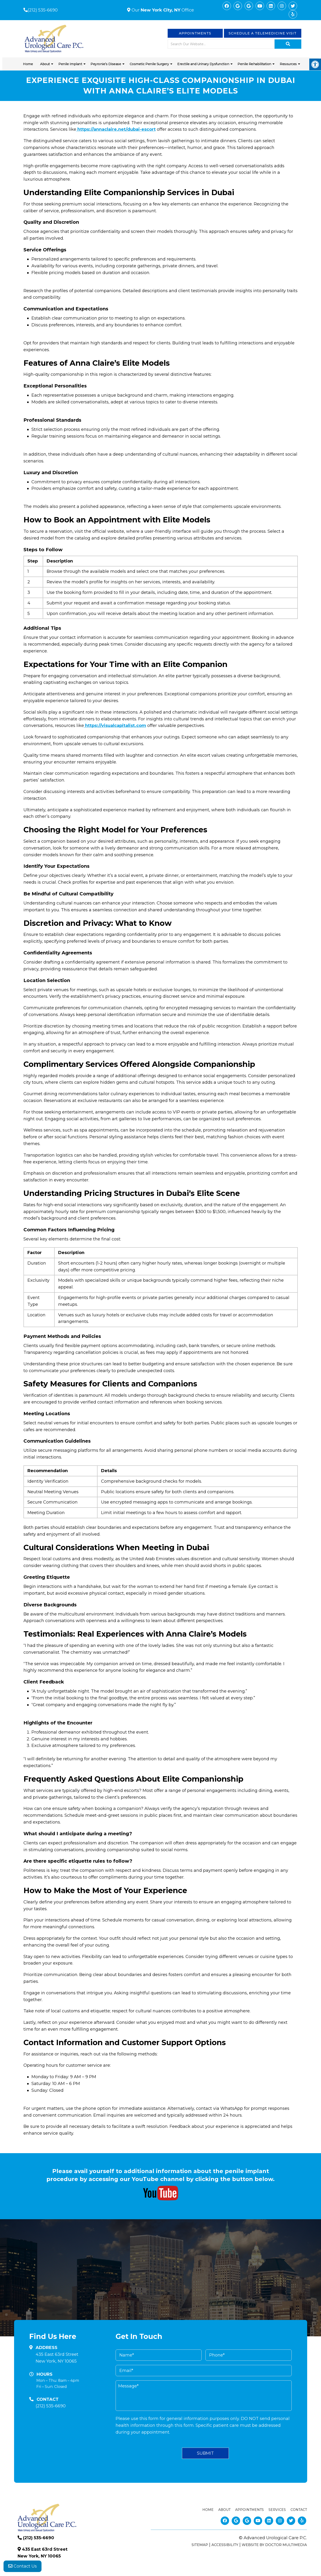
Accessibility (224, 2544)
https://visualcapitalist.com (115, 725)
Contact (299, 2510)
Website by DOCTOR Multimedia (274, 2544)
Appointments (195, 33)
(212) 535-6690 (43, 10)
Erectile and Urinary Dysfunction (203, 64)
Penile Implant (70, 64)
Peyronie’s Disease (106, 64)
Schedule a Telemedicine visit (263, 33)
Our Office (162, 10)
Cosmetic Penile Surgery (149, 64)
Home (28, 64)
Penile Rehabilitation (254, 64)
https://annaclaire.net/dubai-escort (116, 129)
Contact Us (22, 2566)
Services (277, 2510)
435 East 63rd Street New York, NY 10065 (57, 2358)
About (45, 64)
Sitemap (200, 2544)
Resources (288, 64)
